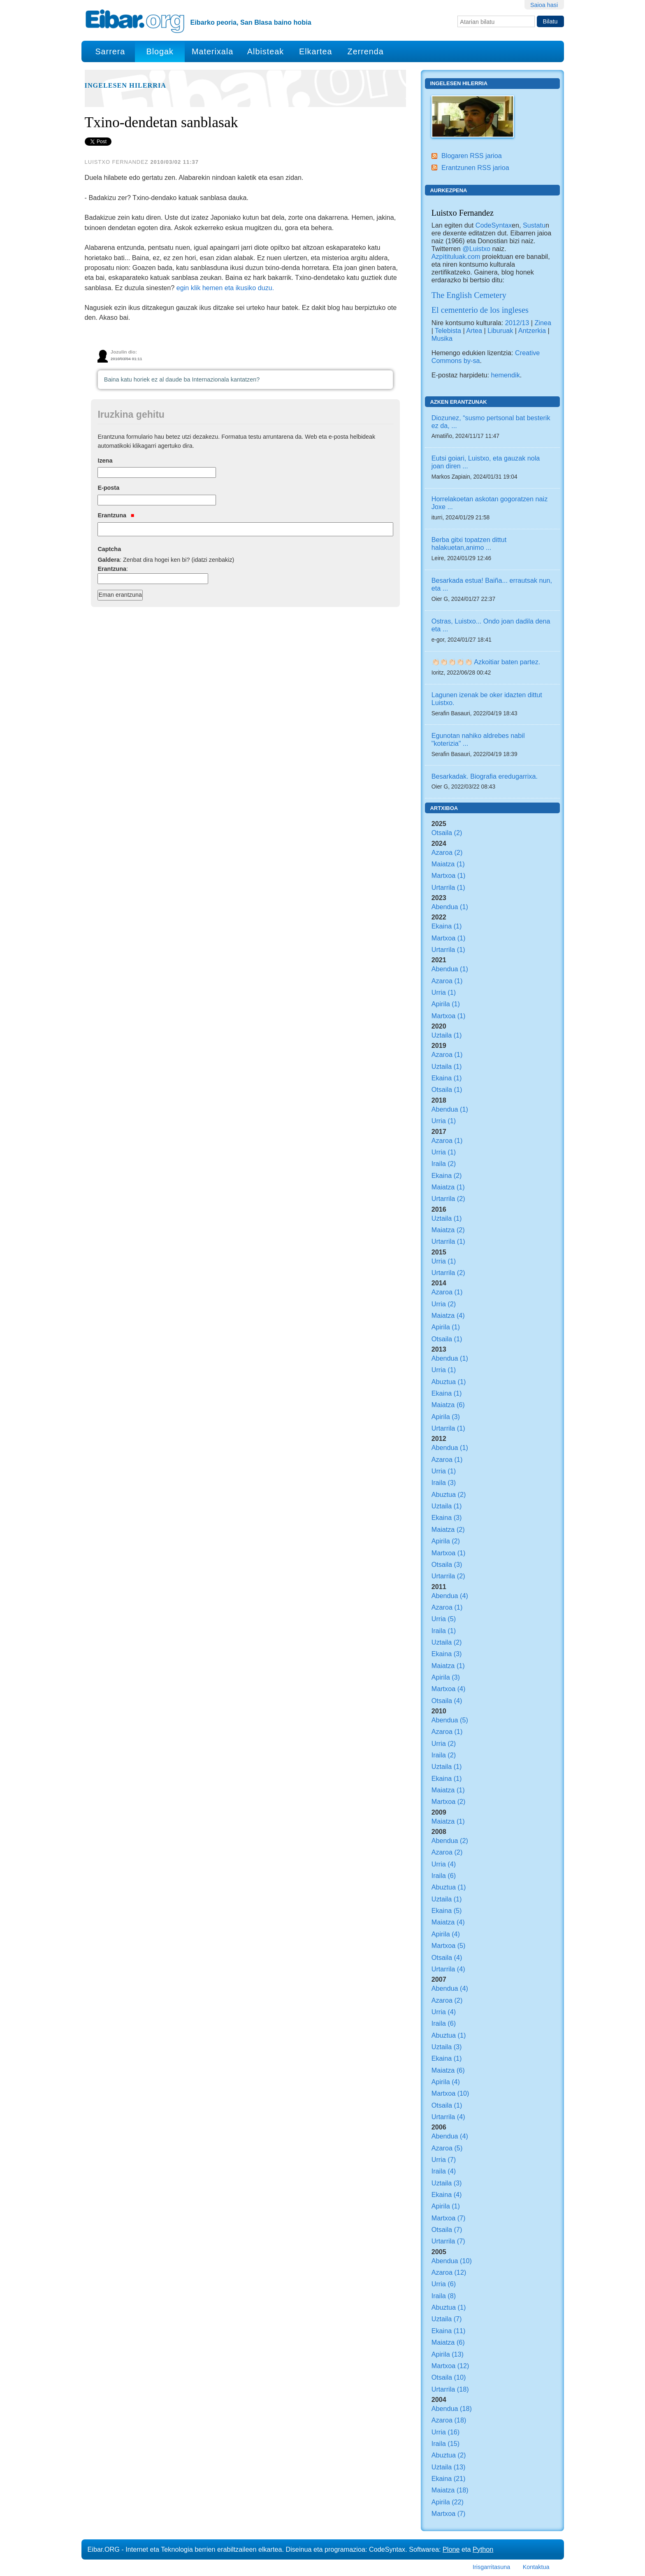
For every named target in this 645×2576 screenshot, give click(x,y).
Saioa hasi (544, 5)
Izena (104, 460)
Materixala (212, 51)
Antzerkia (532, 330)
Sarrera (110, 51)
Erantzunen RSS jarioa (475, 167)
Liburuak (500, 330)
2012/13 (517, 322)
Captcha (109, 549)
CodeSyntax (492, 225)
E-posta (108, 487)
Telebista (448, 330)
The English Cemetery (469, 295)
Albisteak (265, 51)
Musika (442, 338)
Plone (451, 2549)
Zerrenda (366, 51)
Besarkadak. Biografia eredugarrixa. (485, 776)
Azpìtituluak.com (456, 256)
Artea (474, 330)
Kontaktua (536, 2567)
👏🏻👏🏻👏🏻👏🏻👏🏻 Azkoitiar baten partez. (486, 662)
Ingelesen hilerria (125, 85)
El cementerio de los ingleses (480, 309)
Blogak (159, 51)
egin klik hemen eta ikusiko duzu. (225, 287)
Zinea (542, 322)
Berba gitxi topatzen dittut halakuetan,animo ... (469, 543)
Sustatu (534, 225)
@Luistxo (476, 248)
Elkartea (315, 51)
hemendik (505, 375)
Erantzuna (115, 515)
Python (483, 2549)
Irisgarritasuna (491, 2567)
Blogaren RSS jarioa (471, 155)
